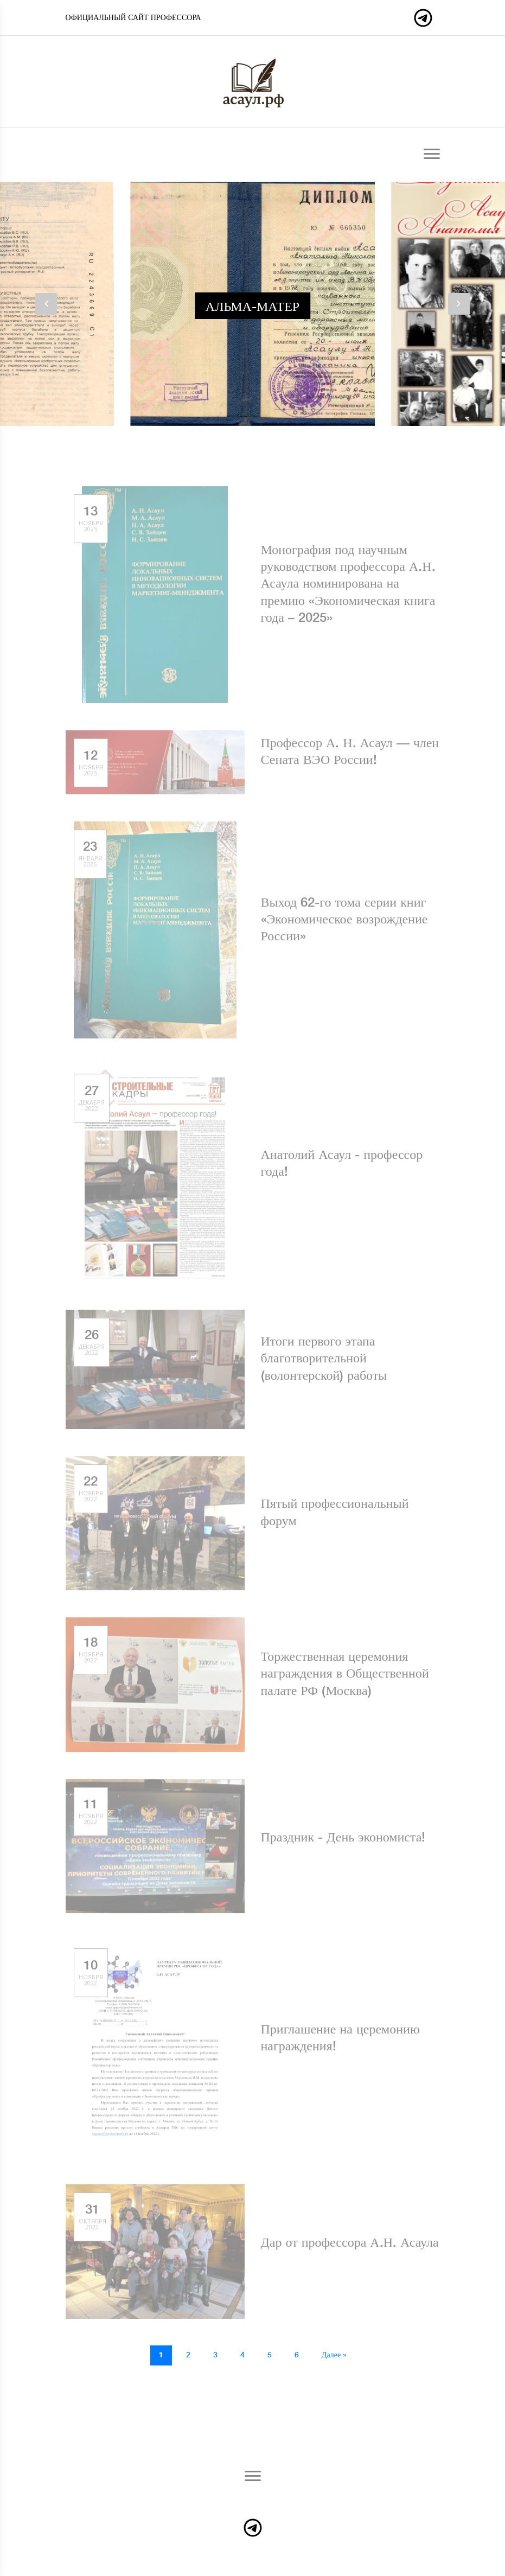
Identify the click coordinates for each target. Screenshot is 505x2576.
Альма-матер (252, 307)
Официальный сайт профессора (133, 18)
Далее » (334, 2355)
